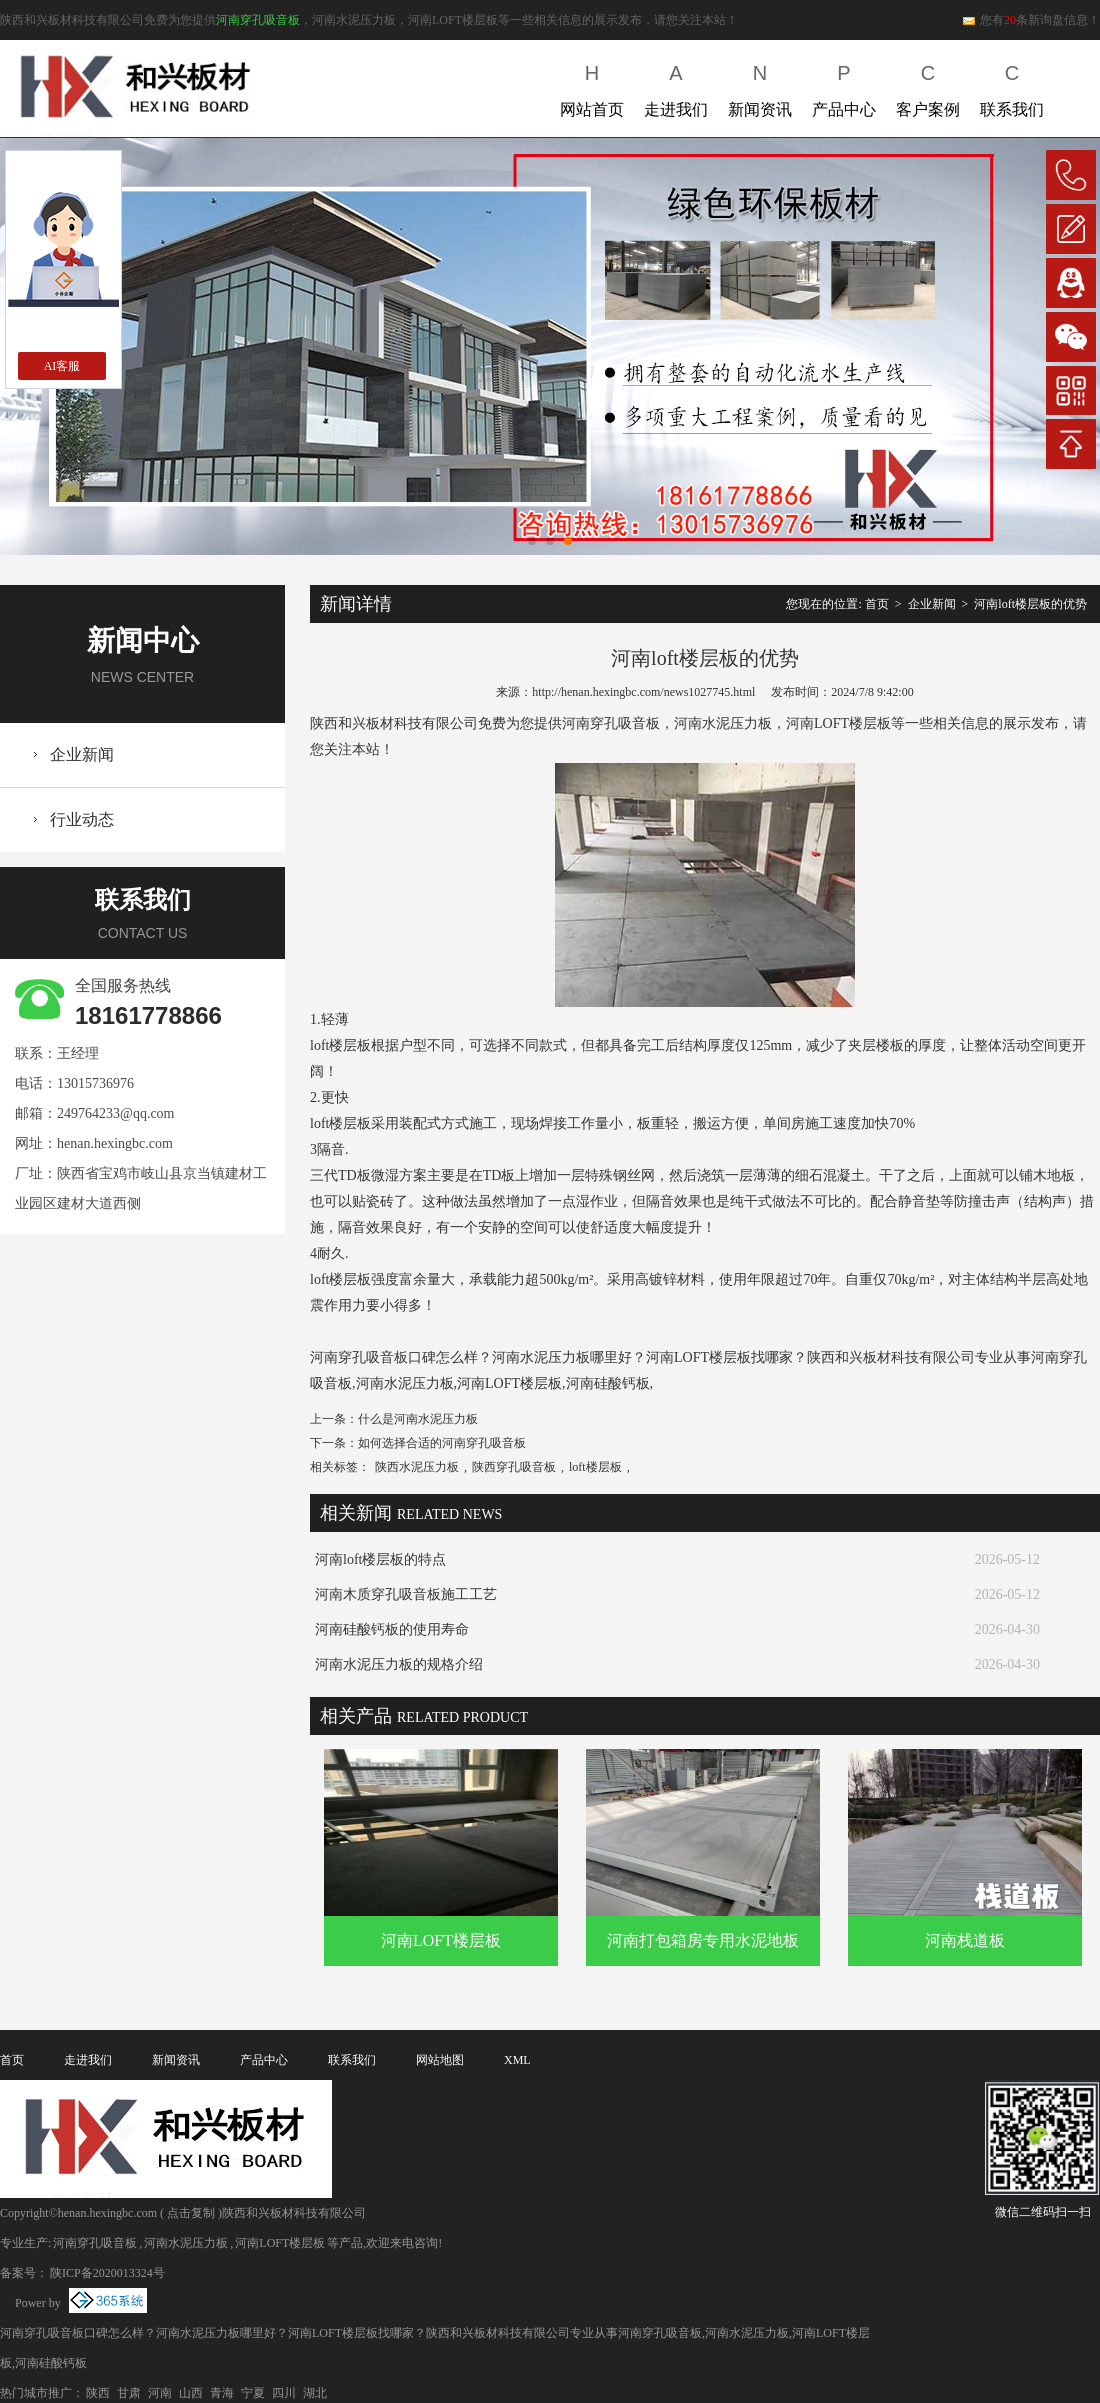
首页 (877, 604)
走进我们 (676, 86)
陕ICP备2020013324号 (107, 2273)
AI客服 (62, 366)
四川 (284, 2393)
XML (517, 2060)
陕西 (98, 2393)
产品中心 (844, 86)
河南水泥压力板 (186, 2243)
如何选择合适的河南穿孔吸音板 (442, 1443)
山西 (191, 2393)
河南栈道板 (965, 1940)
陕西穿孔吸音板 (514, 1467)
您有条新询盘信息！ (1030, 20)
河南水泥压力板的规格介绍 (399, 1664)
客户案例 (928, 86)
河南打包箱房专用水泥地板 (703, 1940)
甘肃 (129, 2393)
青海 (222, 2393)
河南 (160, 2393)
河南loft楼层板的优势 (1030, 604)
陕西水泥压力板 (417, 1467)
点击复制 (191, 2213)
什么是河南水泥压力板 (418, 1419)
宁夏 (253, 2393)
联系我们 (1012, 86)
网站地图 (440, 2060)
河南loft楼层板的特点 (380, 1559)
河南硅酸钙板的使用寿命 (392, 1629)
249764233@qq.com (116, 1113)
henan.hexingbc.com (115, 1143)
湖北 (315, 2393)
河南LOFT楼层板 (441, 1940)
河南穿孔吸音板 (258, 20)
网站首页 (592, 86)
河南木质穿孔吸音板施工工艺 (406, 1594)
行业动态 (82, 819)
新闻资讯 (760, 86)
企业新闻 (82, 754)
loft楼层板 (595, 1467)
